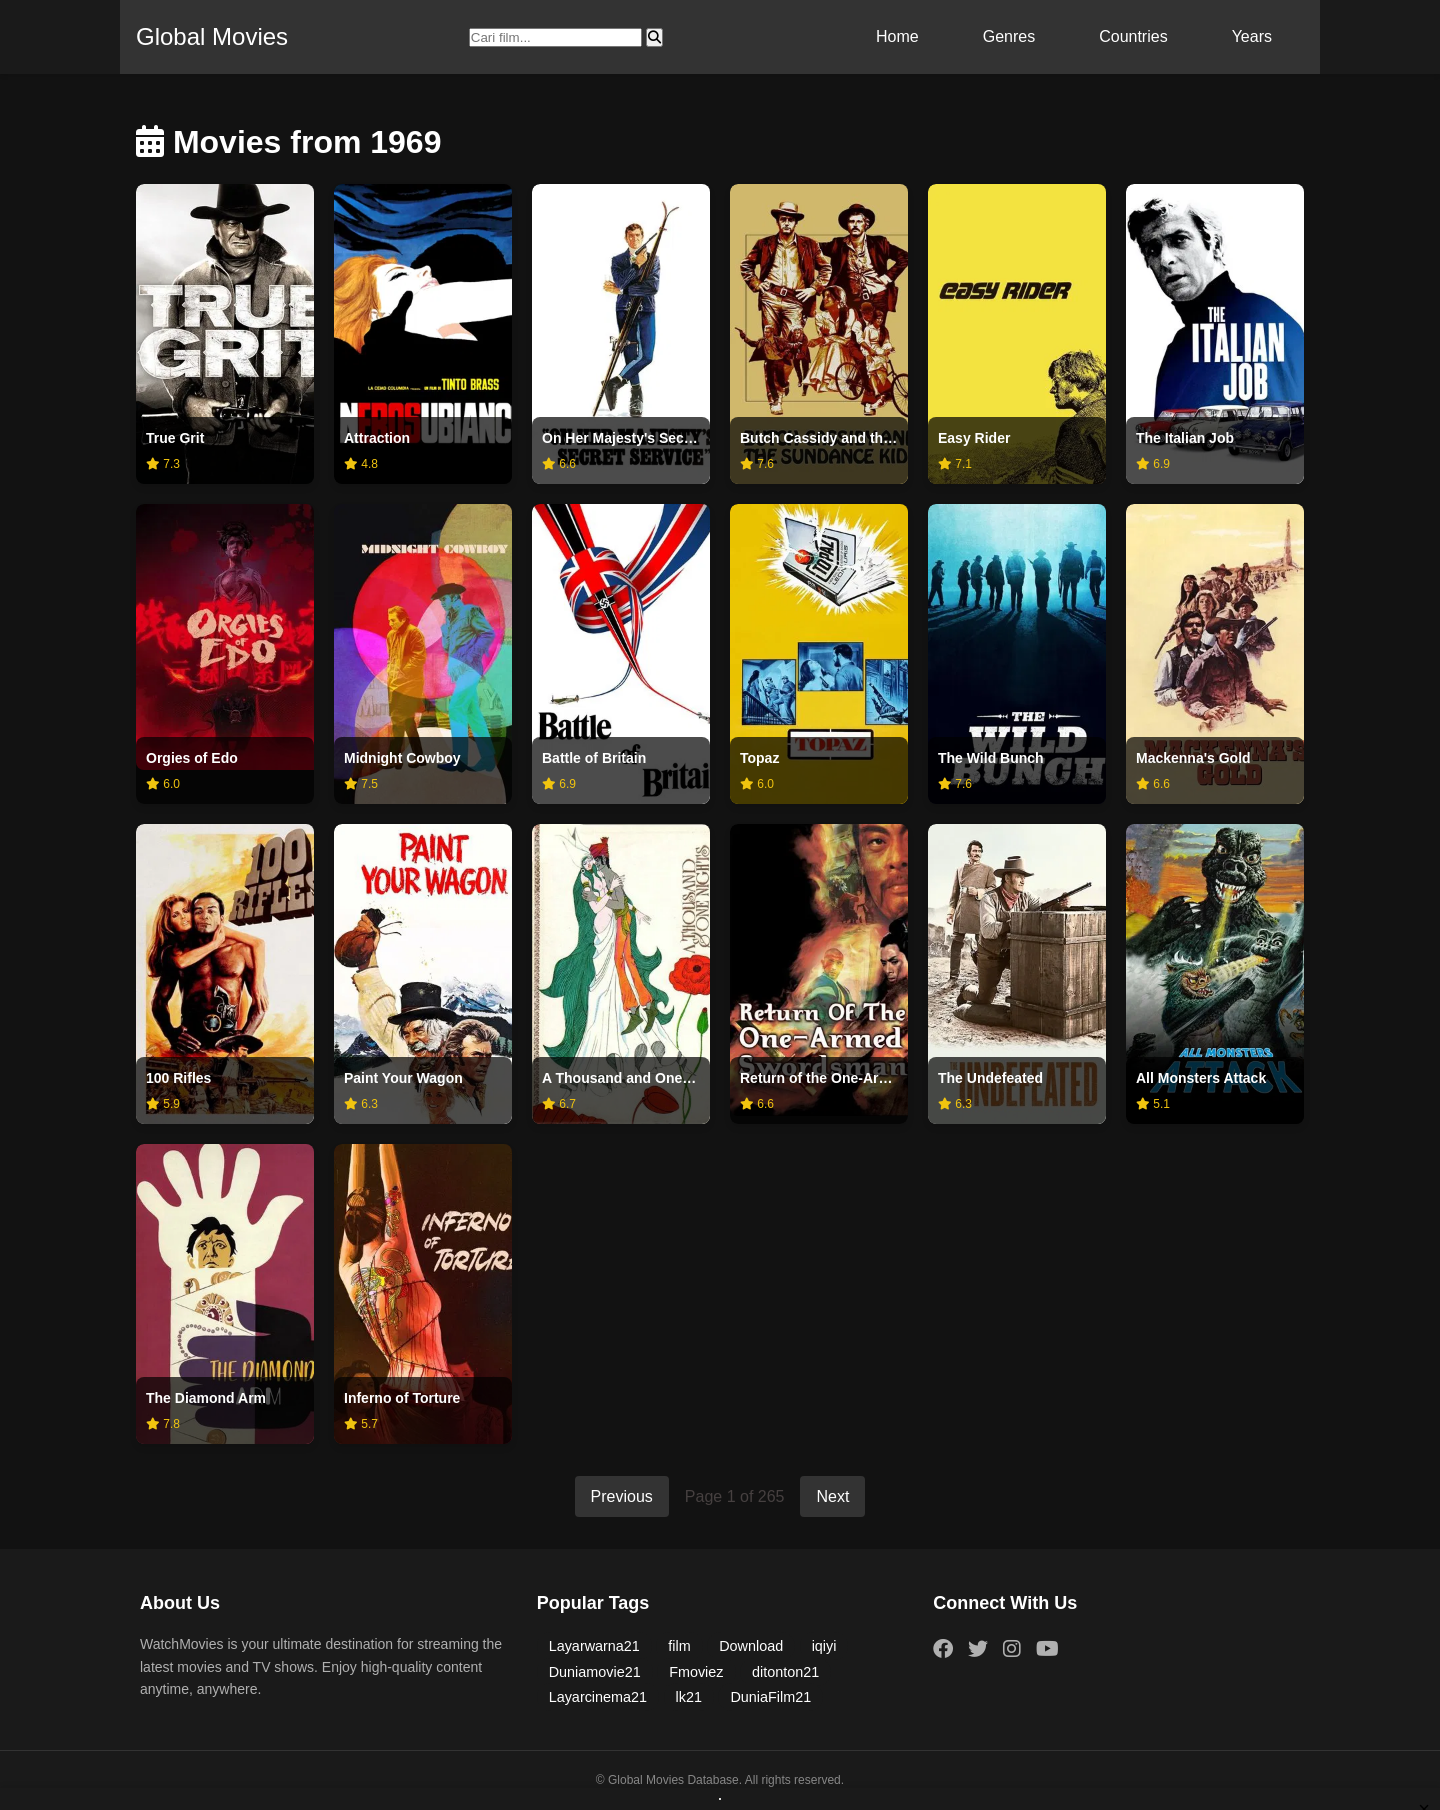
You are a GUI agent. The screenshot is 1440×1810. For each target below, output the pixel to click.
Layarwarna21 (594, 1646)
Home (897, 36)
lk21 (689, 1697)
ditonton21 (785, 1672)
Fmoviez (696, 1672)
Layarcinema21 (598, 1697)
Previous (622, 1496)
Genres (1009, 36)
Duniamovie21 (595, 1672)
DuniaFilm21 (770, 1697)
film (679, 1646)
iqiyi (824, 1646)
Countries (1133, 36)
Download (751, 1646)
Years (1252, 36)
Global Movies (212, 36)
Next (832, 1496)
